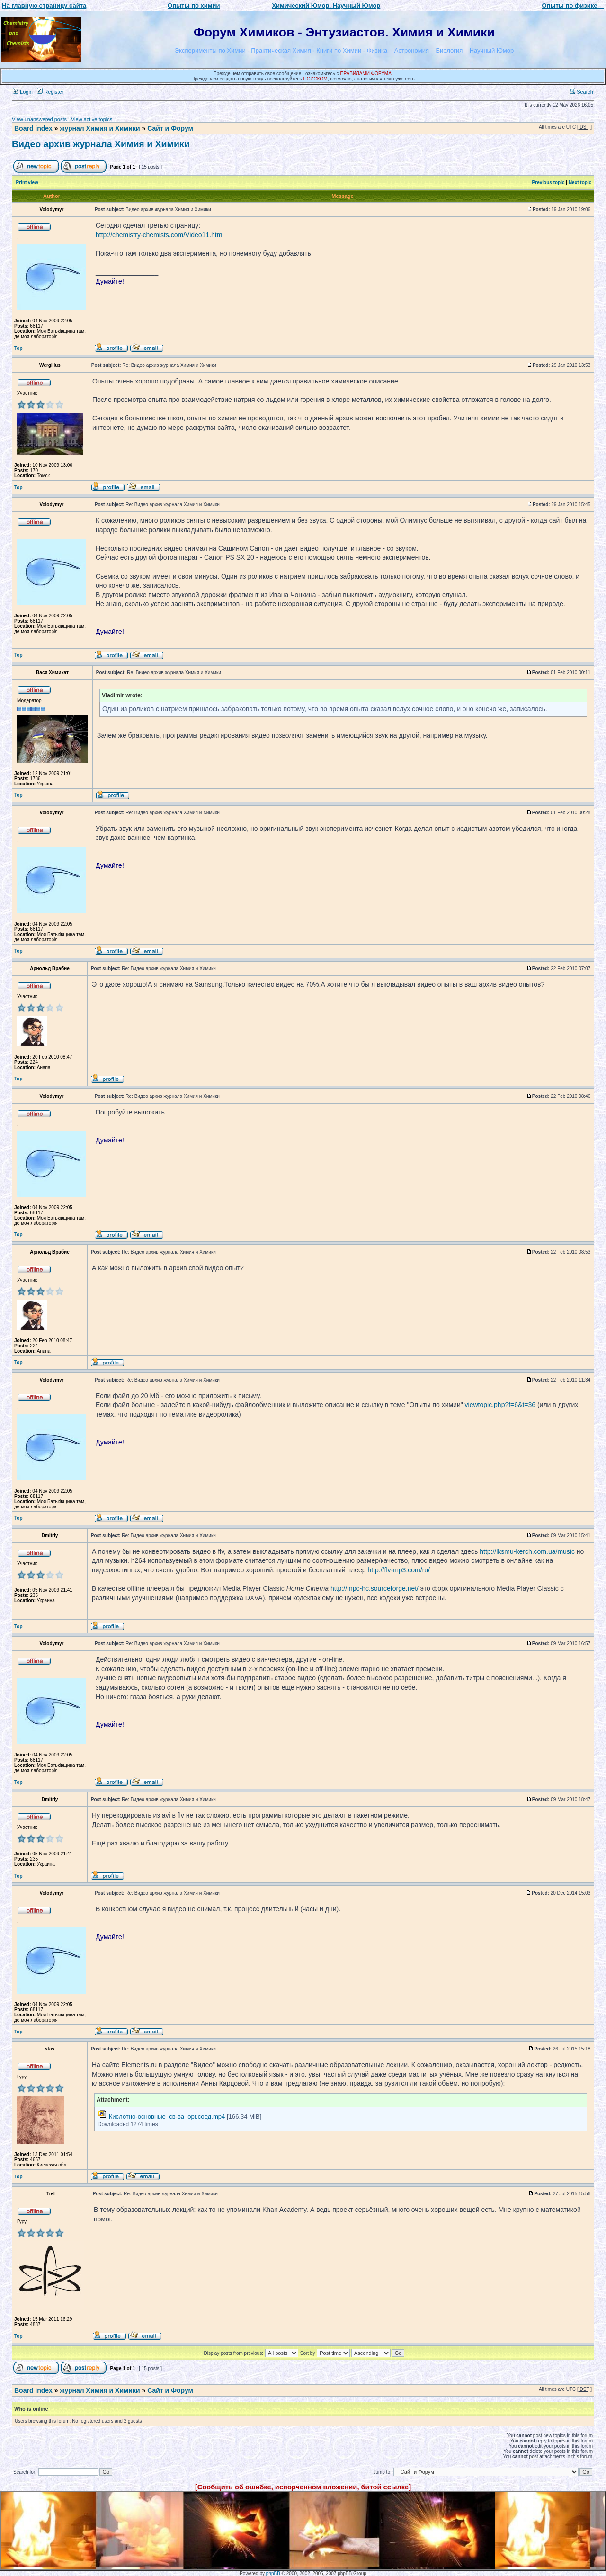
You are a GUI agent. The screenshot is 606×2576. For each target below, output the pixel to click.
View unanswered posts (39, 119)
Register (50, 92)
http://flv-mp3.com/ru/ (398, 1570)
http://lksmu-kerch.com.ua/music (527, 1551)
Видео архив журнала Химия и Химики (101, 144)
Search (581, 92)
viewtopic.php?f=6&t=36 (500, 1404)
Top (18, 348)
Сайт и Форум (170, 128)
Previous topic (548, 182)
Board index (33, 128)
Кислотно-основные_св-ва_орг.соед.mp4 (167, 2116)
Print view (27, 182)
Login (23, 92)
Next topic (580, 182)
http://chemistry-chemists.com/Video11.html (160, 235)
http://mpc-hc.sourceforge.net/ (374, 1588)
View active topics (91, 119)
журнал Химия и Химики (100, 128)
